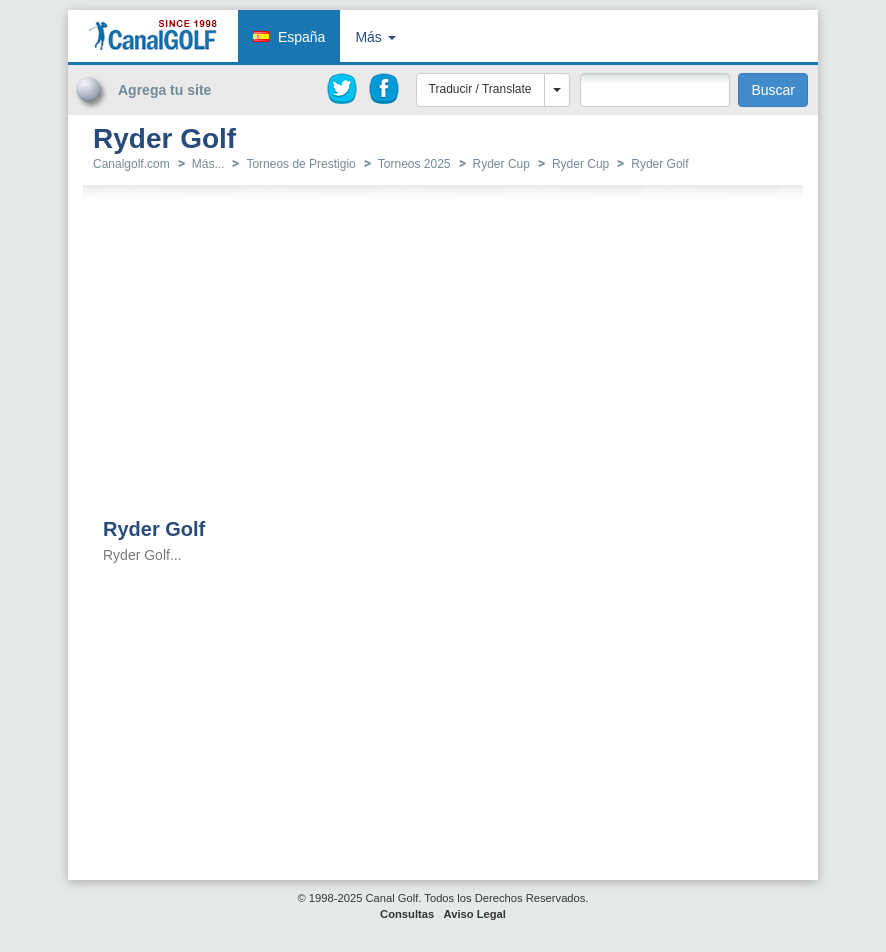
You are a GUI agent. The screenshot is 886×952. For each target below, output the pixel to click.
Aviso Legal (475, 914)
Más (375, 37)
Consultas (407, 914)
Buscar (773, 90)
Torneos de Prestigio (300, 164)
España (301, 37)
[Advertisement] (699, 153)
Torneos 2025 (414, 164)
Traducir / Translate (480, 89)
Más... (208, 164)
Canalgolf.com (131, 164)
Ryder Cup (501, 164)
